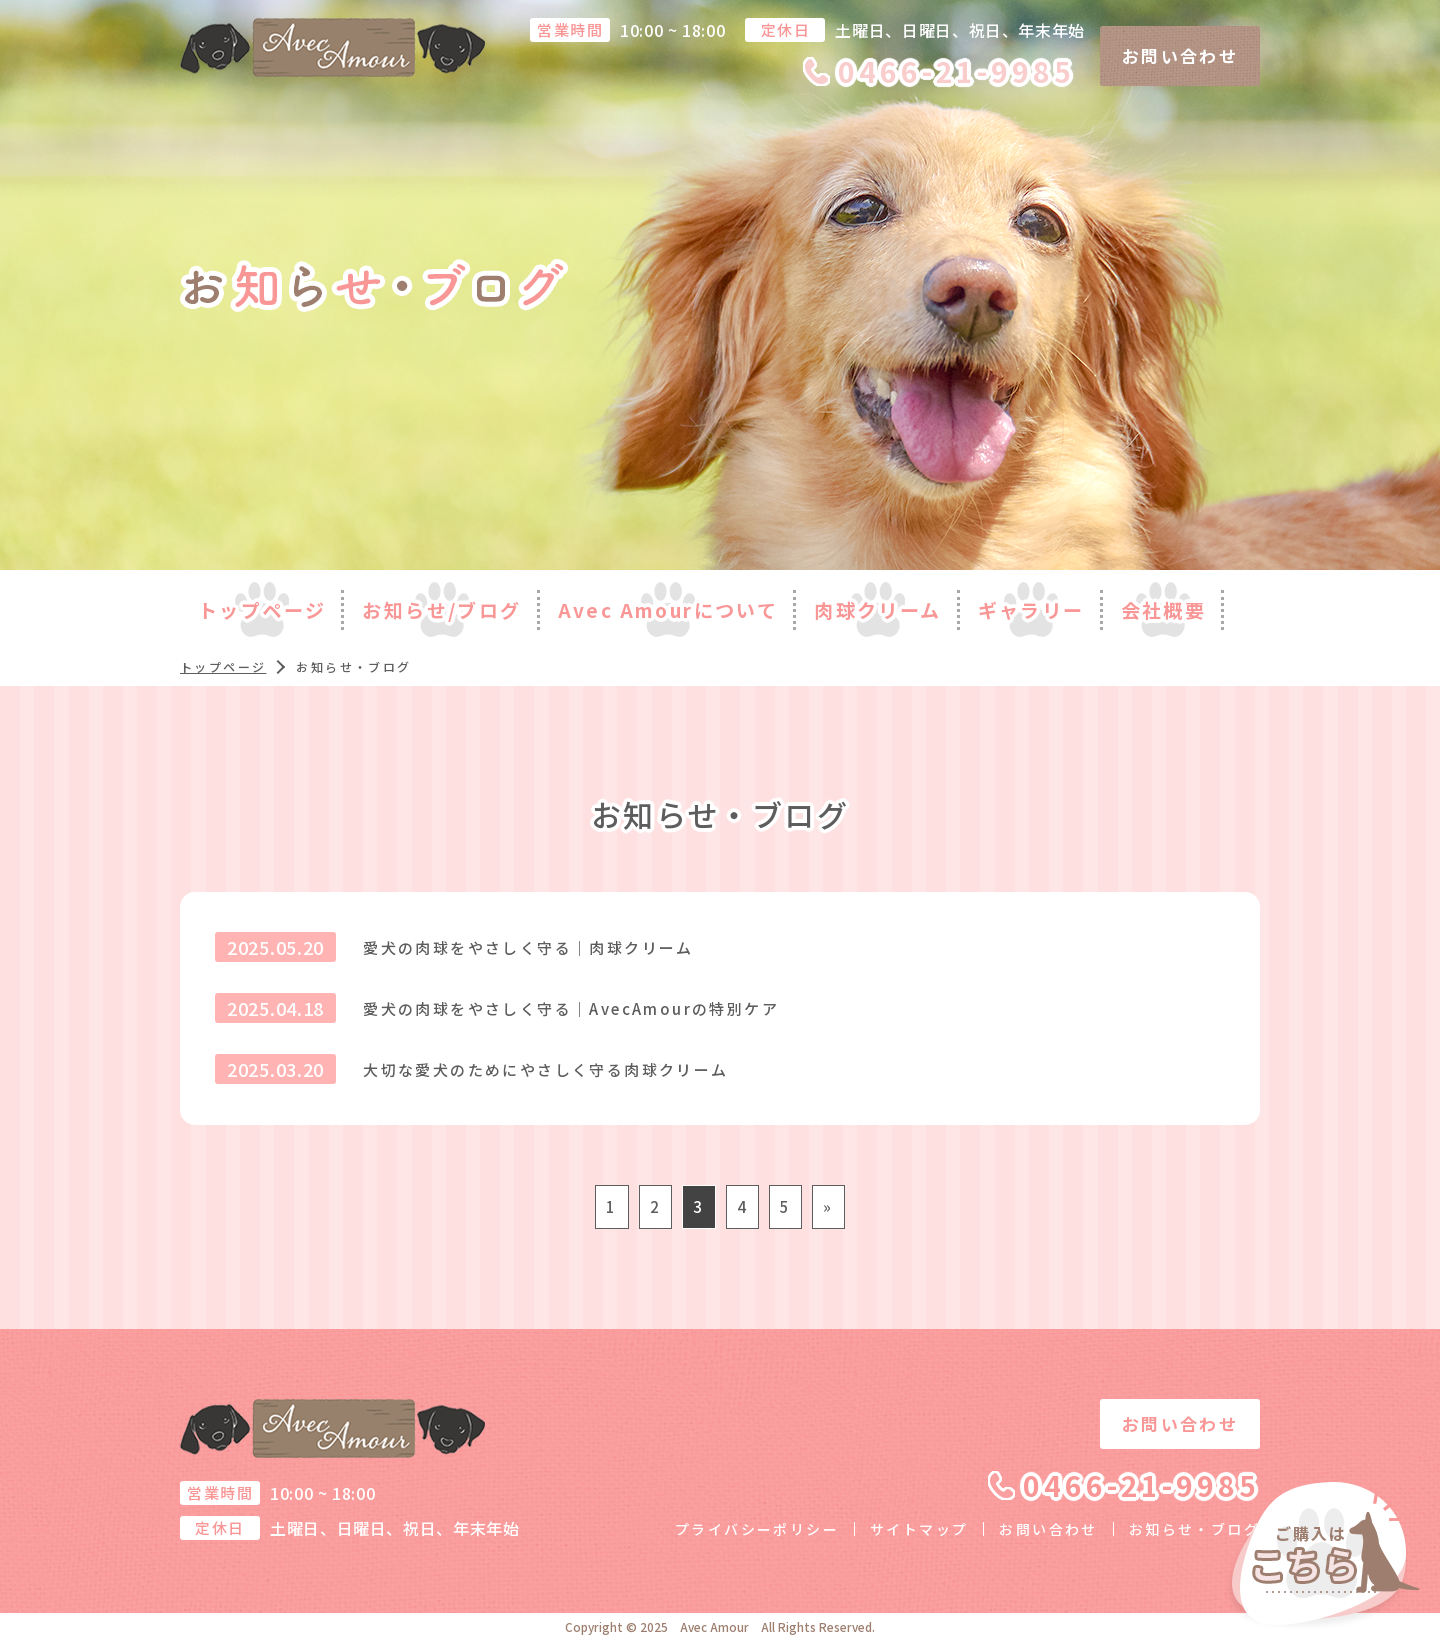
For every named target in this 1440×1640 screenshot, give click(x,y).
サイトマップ (919, 1529)
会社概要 (1164, 609)
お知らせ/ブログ (441, 609)
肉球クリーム (877, 609)
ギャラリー (1031, 609)
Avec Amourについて (668, 609)
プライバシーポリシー (757, 1529)
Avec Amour (714, 1626)
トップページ (262, 609)
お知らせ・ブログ (1194, 1529)
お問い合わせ (1180, 55)
